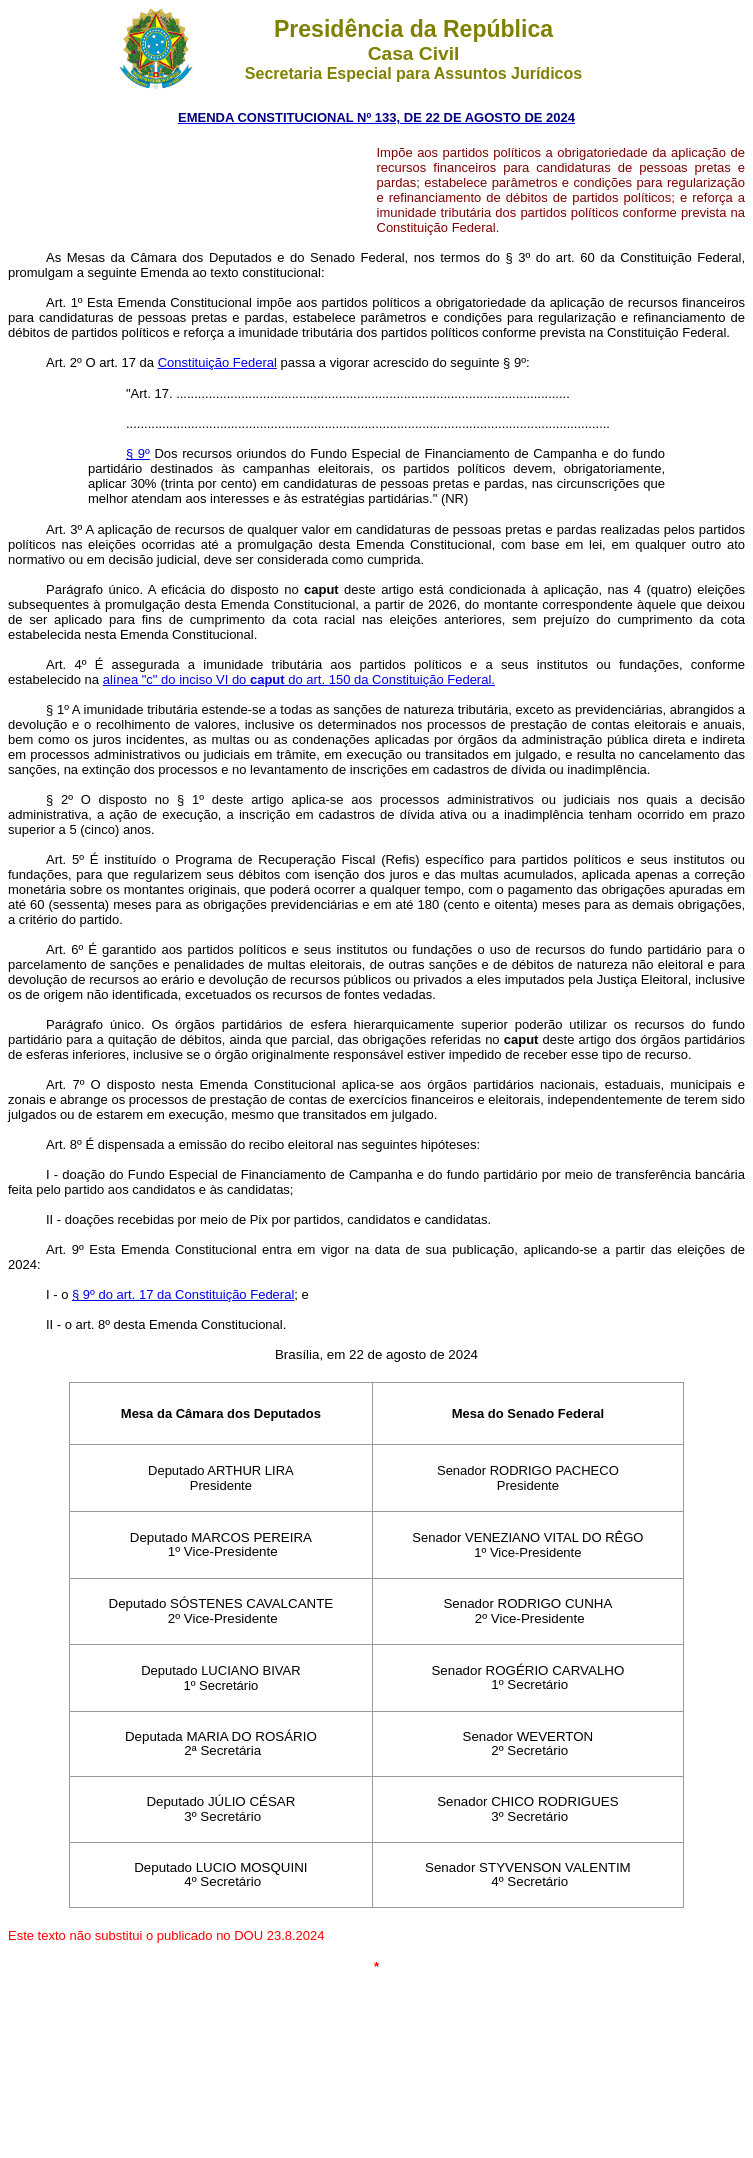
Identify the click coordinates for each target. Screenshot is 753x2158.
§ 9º (138, 453)
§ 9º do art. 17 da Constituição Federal (183, 1294)
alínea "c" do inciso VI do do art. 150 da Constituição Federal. (299, 679)
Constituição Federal (217, 362)
